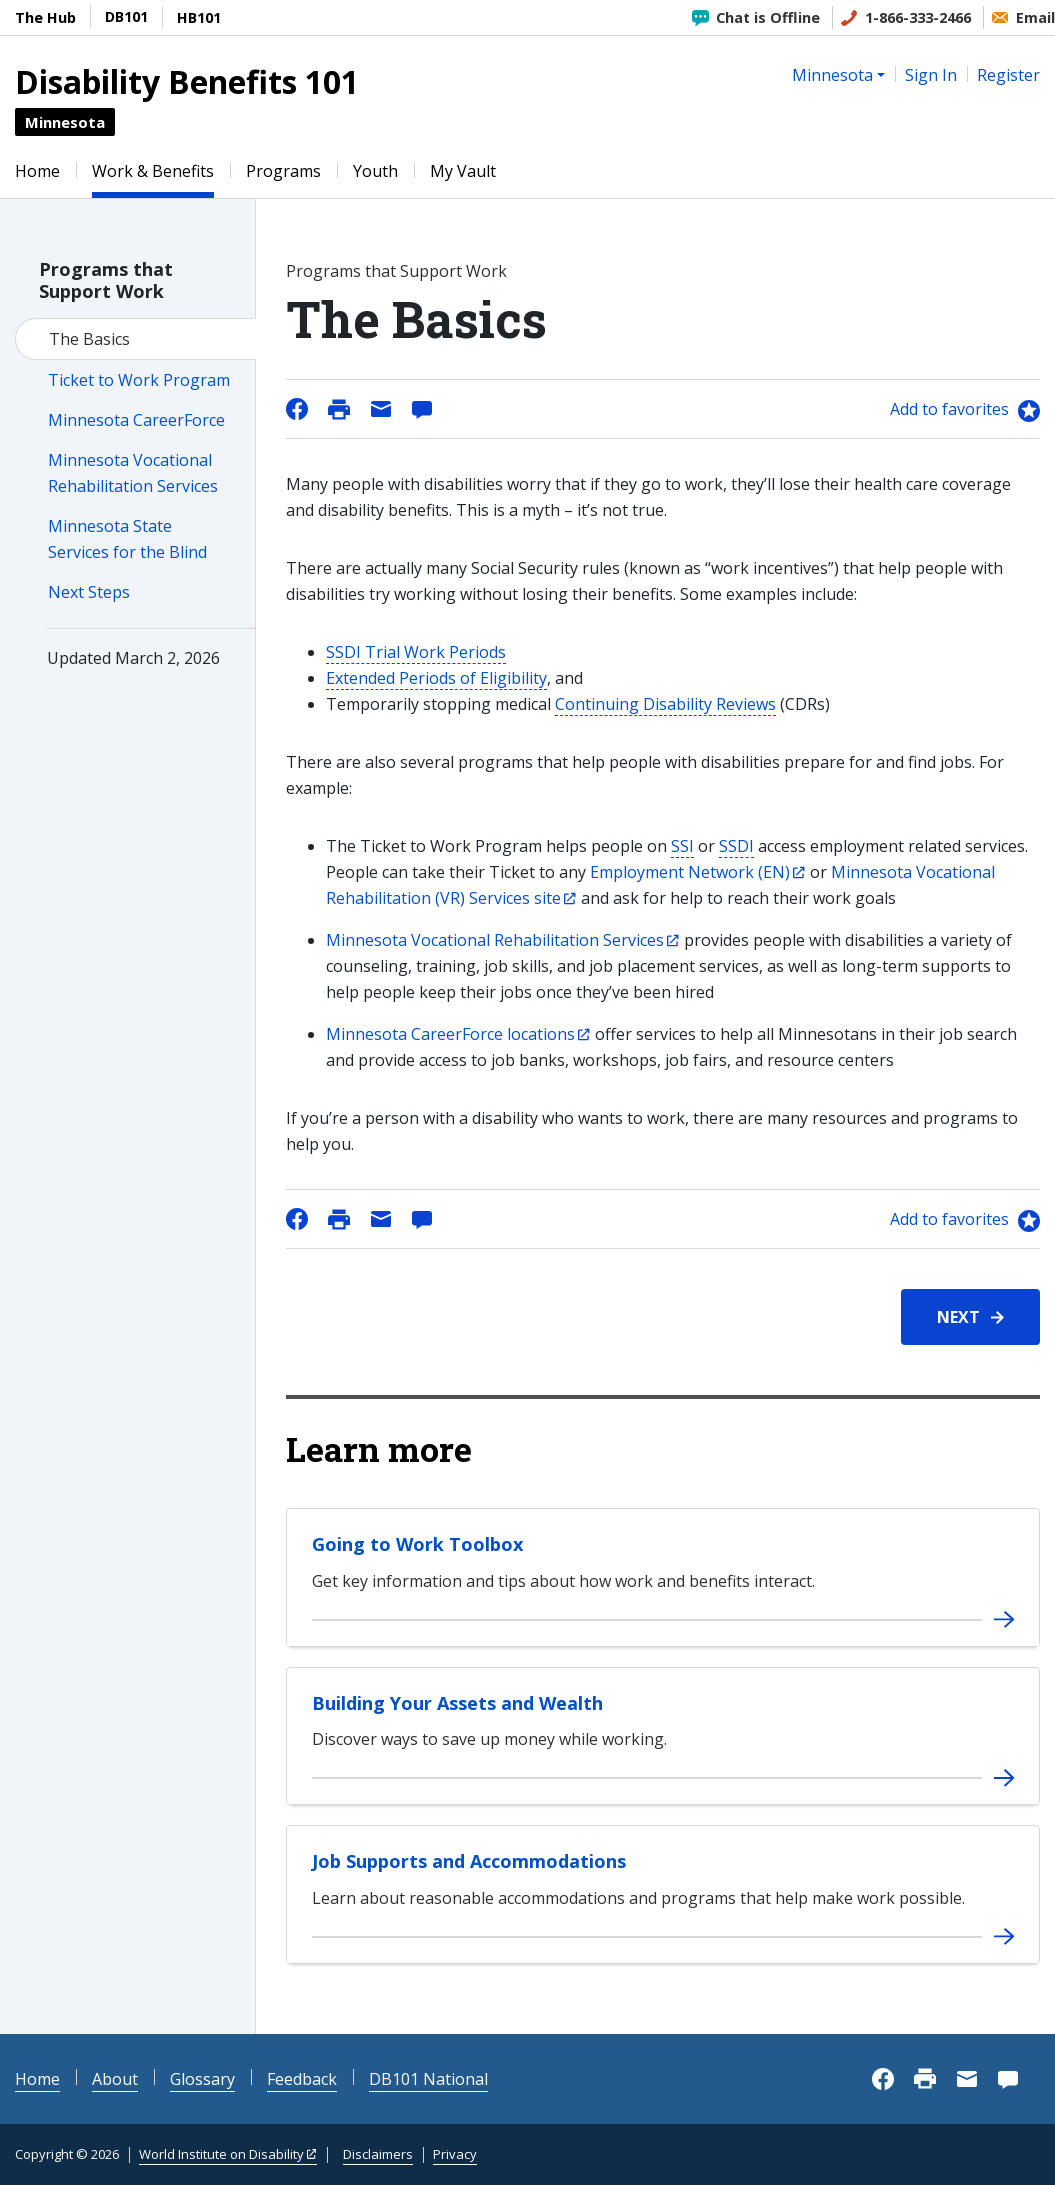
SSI (682, 846)
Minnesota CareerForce (136, 420)
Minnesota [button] (832, 75)
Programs (283, 171)
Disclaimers (378, 2154)
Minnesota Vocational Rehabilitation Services (495, 940)
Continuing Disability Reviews (665, 704)
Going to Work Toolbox (417, 1544)
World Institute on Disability (221, 2154)
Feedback (302, 2079)
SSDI (736, 846)
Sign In (931, 75)
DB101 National (428, 2079)
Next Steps (89, 592)
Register (1008, 75)
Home (37, 171)
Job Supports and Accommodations (469, 1861)
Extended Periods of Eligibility (436, 678)
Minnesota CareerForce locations (450, 1034)
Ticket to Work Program (139, 380)
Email (1035, 17)
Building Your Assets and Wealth (457, 1703)
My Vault (463, 171)
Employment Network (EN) (690, 872)
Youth (375, 171)
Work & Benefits (153, 171)
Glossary (202, 2079)
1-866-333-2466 (918, 17)
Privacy (455, 2154)
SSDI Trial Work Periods (416, 652)
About (115, 2079)
